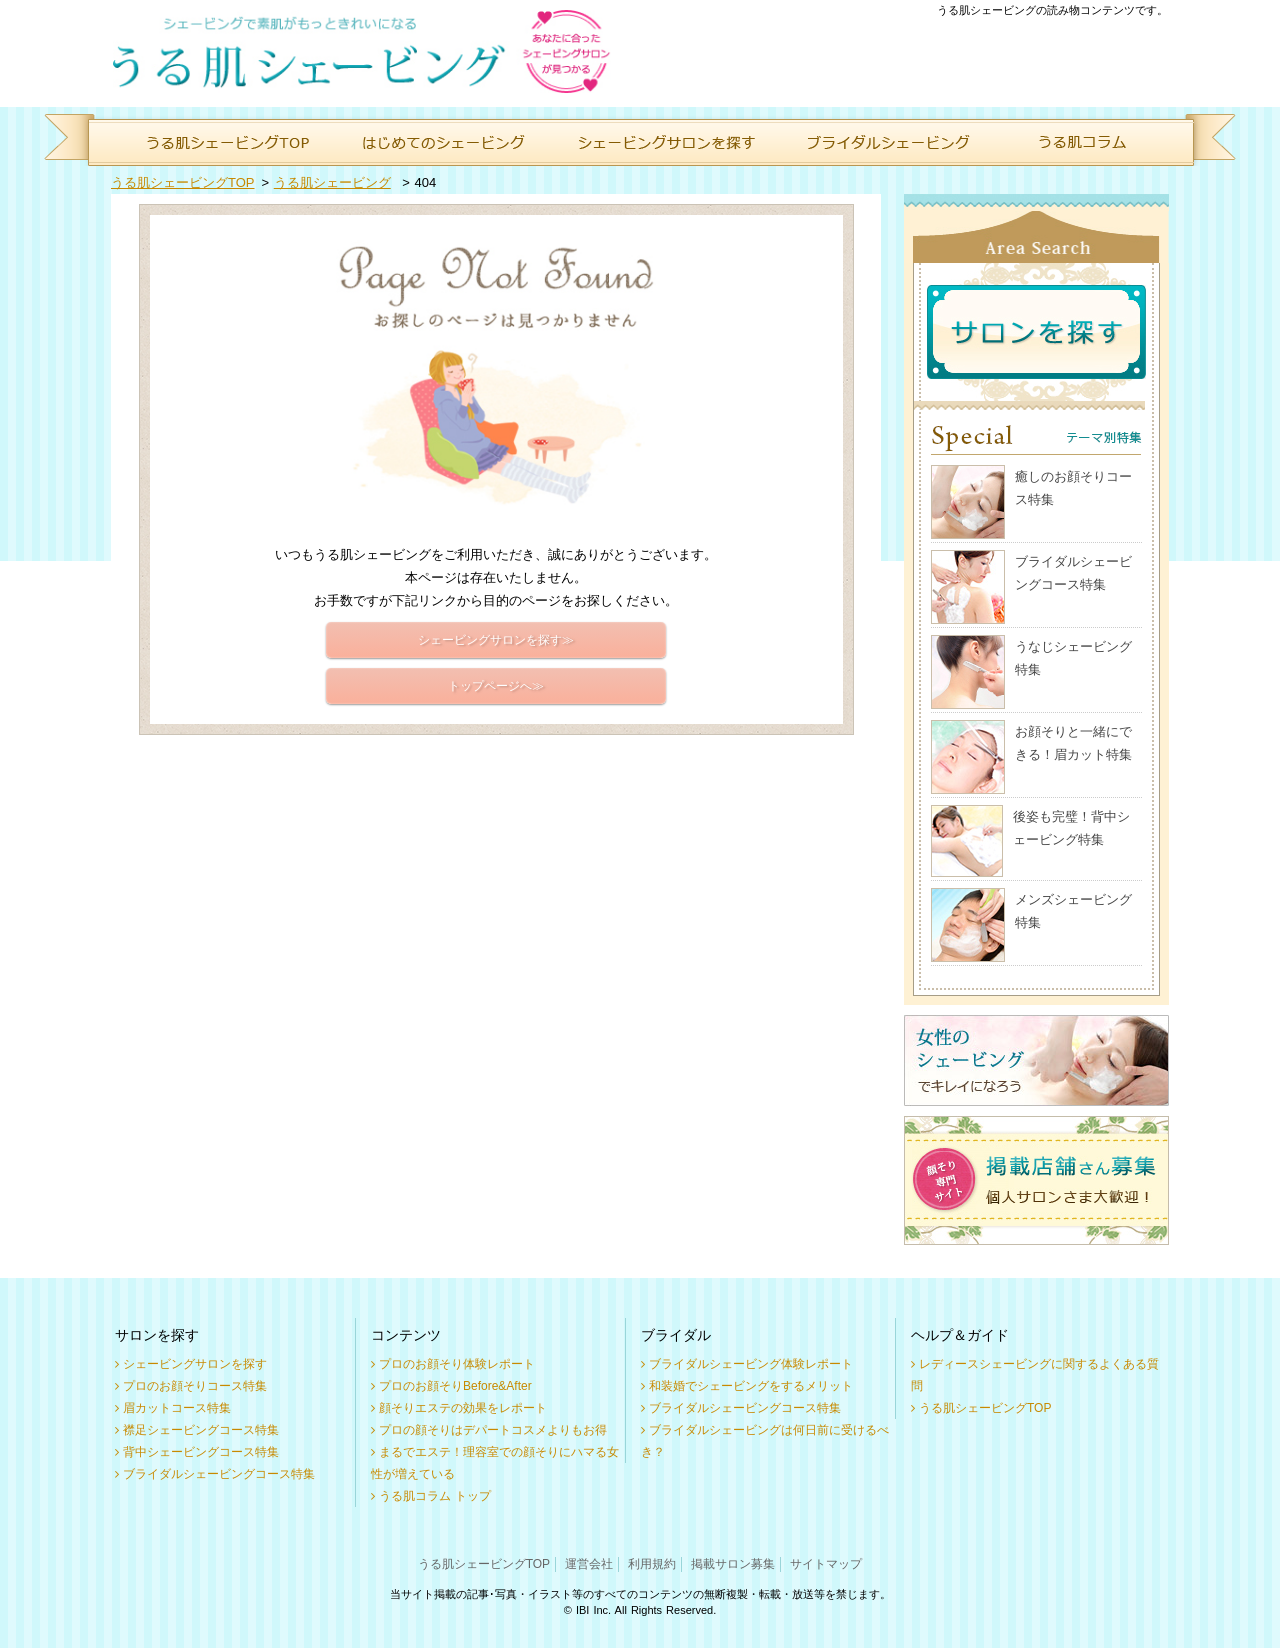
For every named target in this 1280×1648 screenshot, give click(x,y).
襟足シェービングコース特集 (201, 1430)
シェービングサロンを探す (195, 1364)
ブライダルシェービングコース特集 (219, 1474)
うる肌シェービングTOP (183, 182)
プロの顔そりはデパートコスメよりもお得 (493, 1430)
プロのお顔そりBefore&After (455, 1386)
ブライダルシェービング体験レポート (751, 1364)
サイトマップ (826, 1564)
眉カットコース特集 (177, 1408)
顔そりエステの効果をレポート (463, 1408)
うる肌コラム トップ (435, 1496)
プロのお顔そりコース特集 (195, 1386)
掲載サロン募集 (733, 1564)
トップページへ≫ (496, 686)
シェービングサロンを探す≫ (496, 640)
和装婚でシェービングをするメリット (751, 1386)
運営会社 (589, 1564)
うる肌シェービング (332, 182)
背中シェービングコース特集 (201, 1452)
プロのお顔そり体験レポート (457, 1364)
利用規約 (652, 1564)
